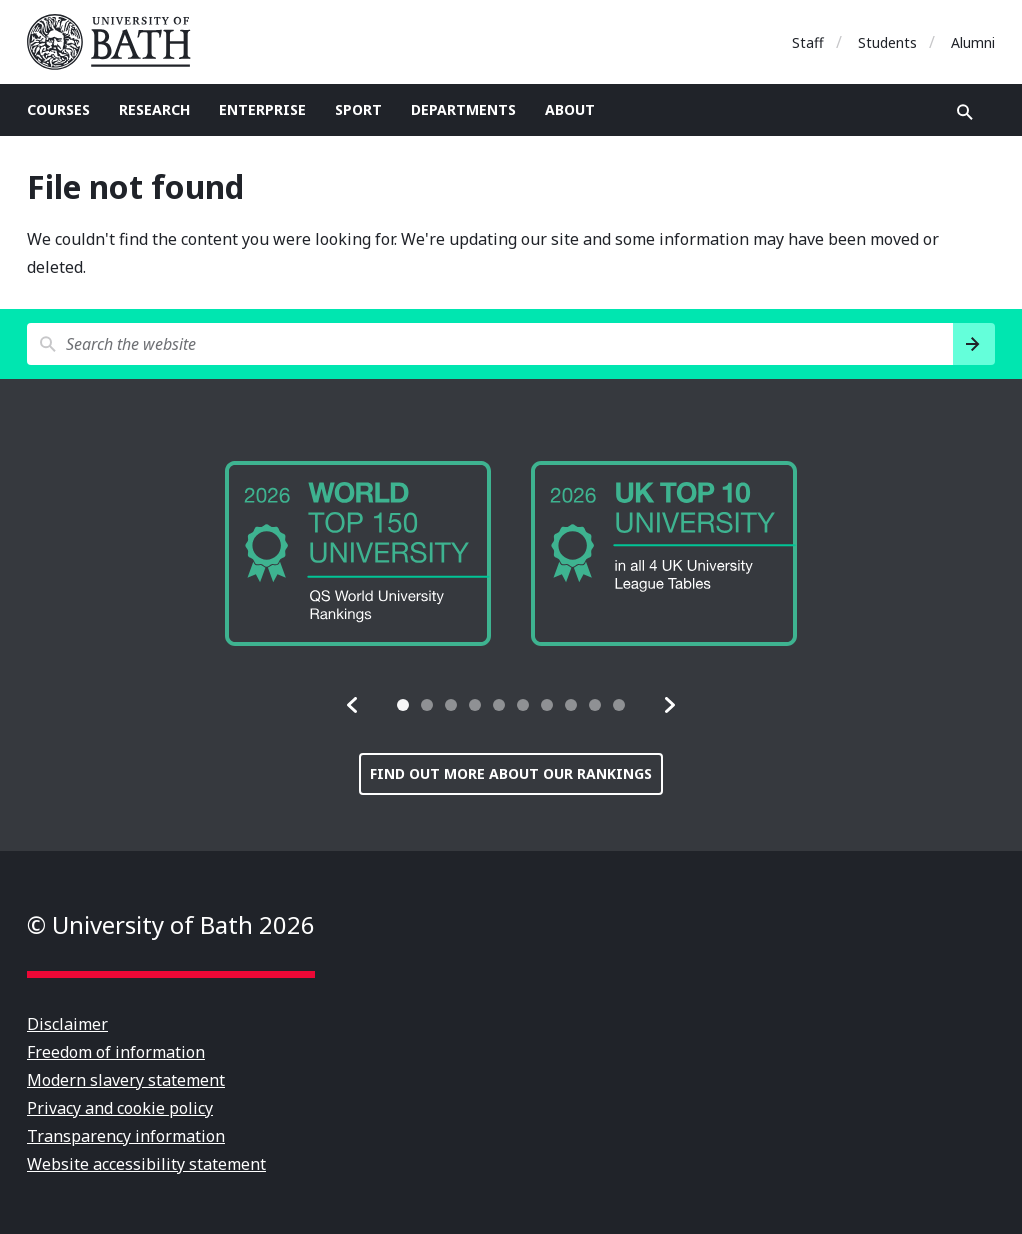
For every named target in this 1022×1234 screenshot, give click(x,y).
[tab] (403, 705)
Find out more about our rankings (511, 773)
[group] (358, 553)
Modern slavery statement (126, 1080)
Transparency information (126, 1136)
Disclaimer (67, 1024)
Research (154, 109)
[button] (353, 705)
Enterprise (262, 109)
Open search (965, 112)
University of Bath (117, 42)
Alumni (973, 42)
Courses (58, 109)
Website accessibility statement (146, 1164)
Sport (358, 109)
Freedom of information (116, 1052)
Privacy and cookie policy (120, 1108)
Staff (808, 42)
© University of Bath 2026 (171, 924)
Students (887, 42)
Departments (463, 109)
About (570, 109)
